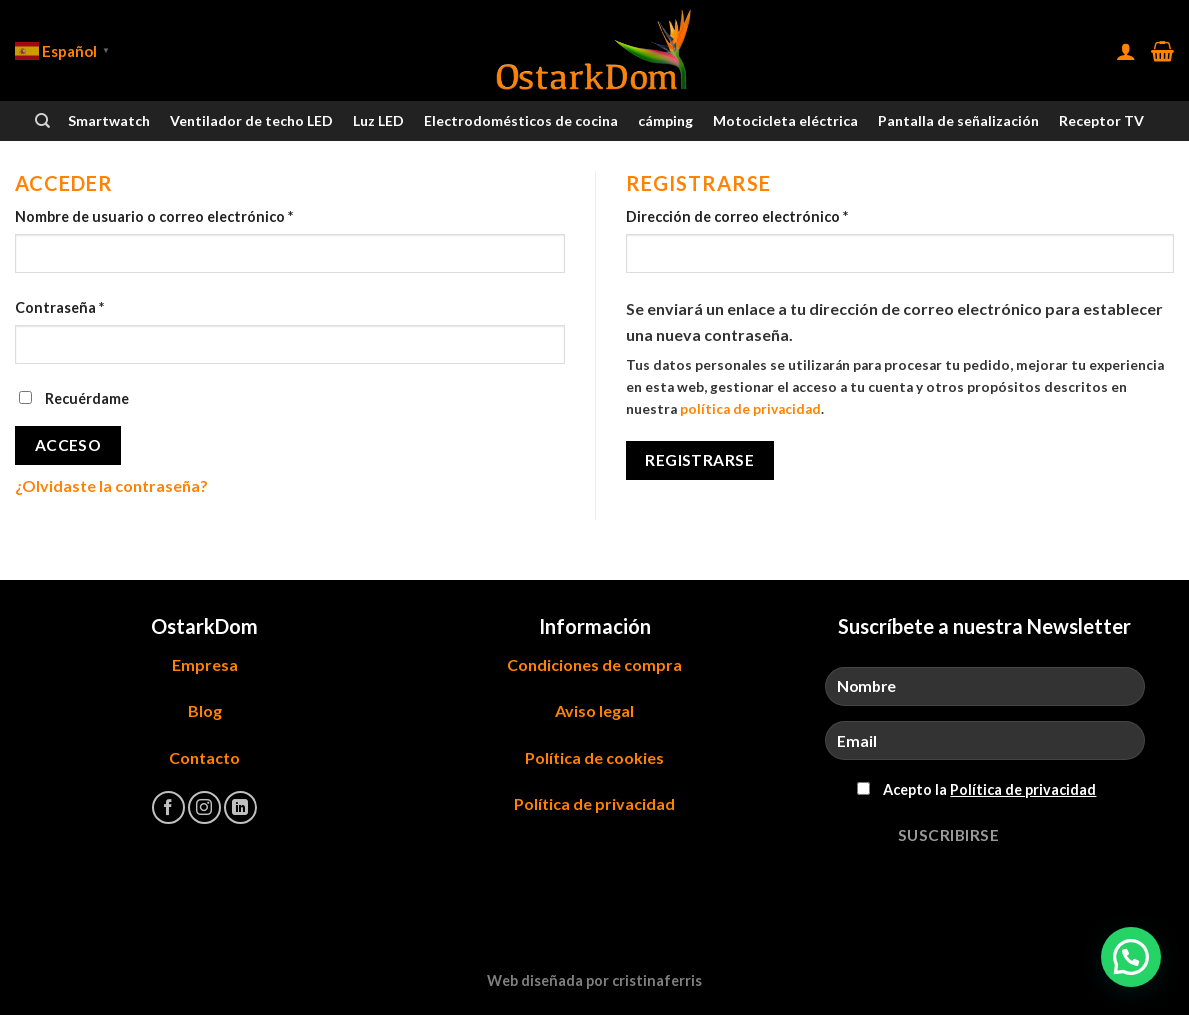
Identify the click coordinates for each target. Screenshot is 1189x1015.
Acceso (68, 445)
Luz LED (378, 120)
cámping (665, 120)
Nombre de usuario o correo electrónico (154, 216)
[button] (1131, 957)
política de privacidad (750, 409)
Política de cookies (594, 757)
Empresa (205, 664)
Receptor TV (1101, 120)
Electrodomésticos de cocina (521, 120)
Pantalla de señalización (958, 120)
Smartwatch (109, 120)
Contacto (204, 757)
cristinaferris (657, 980)
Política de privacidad (594, 803)
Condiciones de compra (594, 664)
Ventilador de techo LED (251, 120)
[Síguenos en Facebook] (168, 807)
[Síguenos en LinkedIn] (240, 807)
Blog (205, 710)
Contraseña (59, 307)
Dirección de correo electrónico (737, 216)
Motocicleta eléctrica (785, 120)
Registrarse (699, 460)
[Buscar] (42, 121)
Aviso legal (594, 710)
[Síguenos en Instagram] (204, 807)
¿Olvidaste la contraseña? (111, 485)
